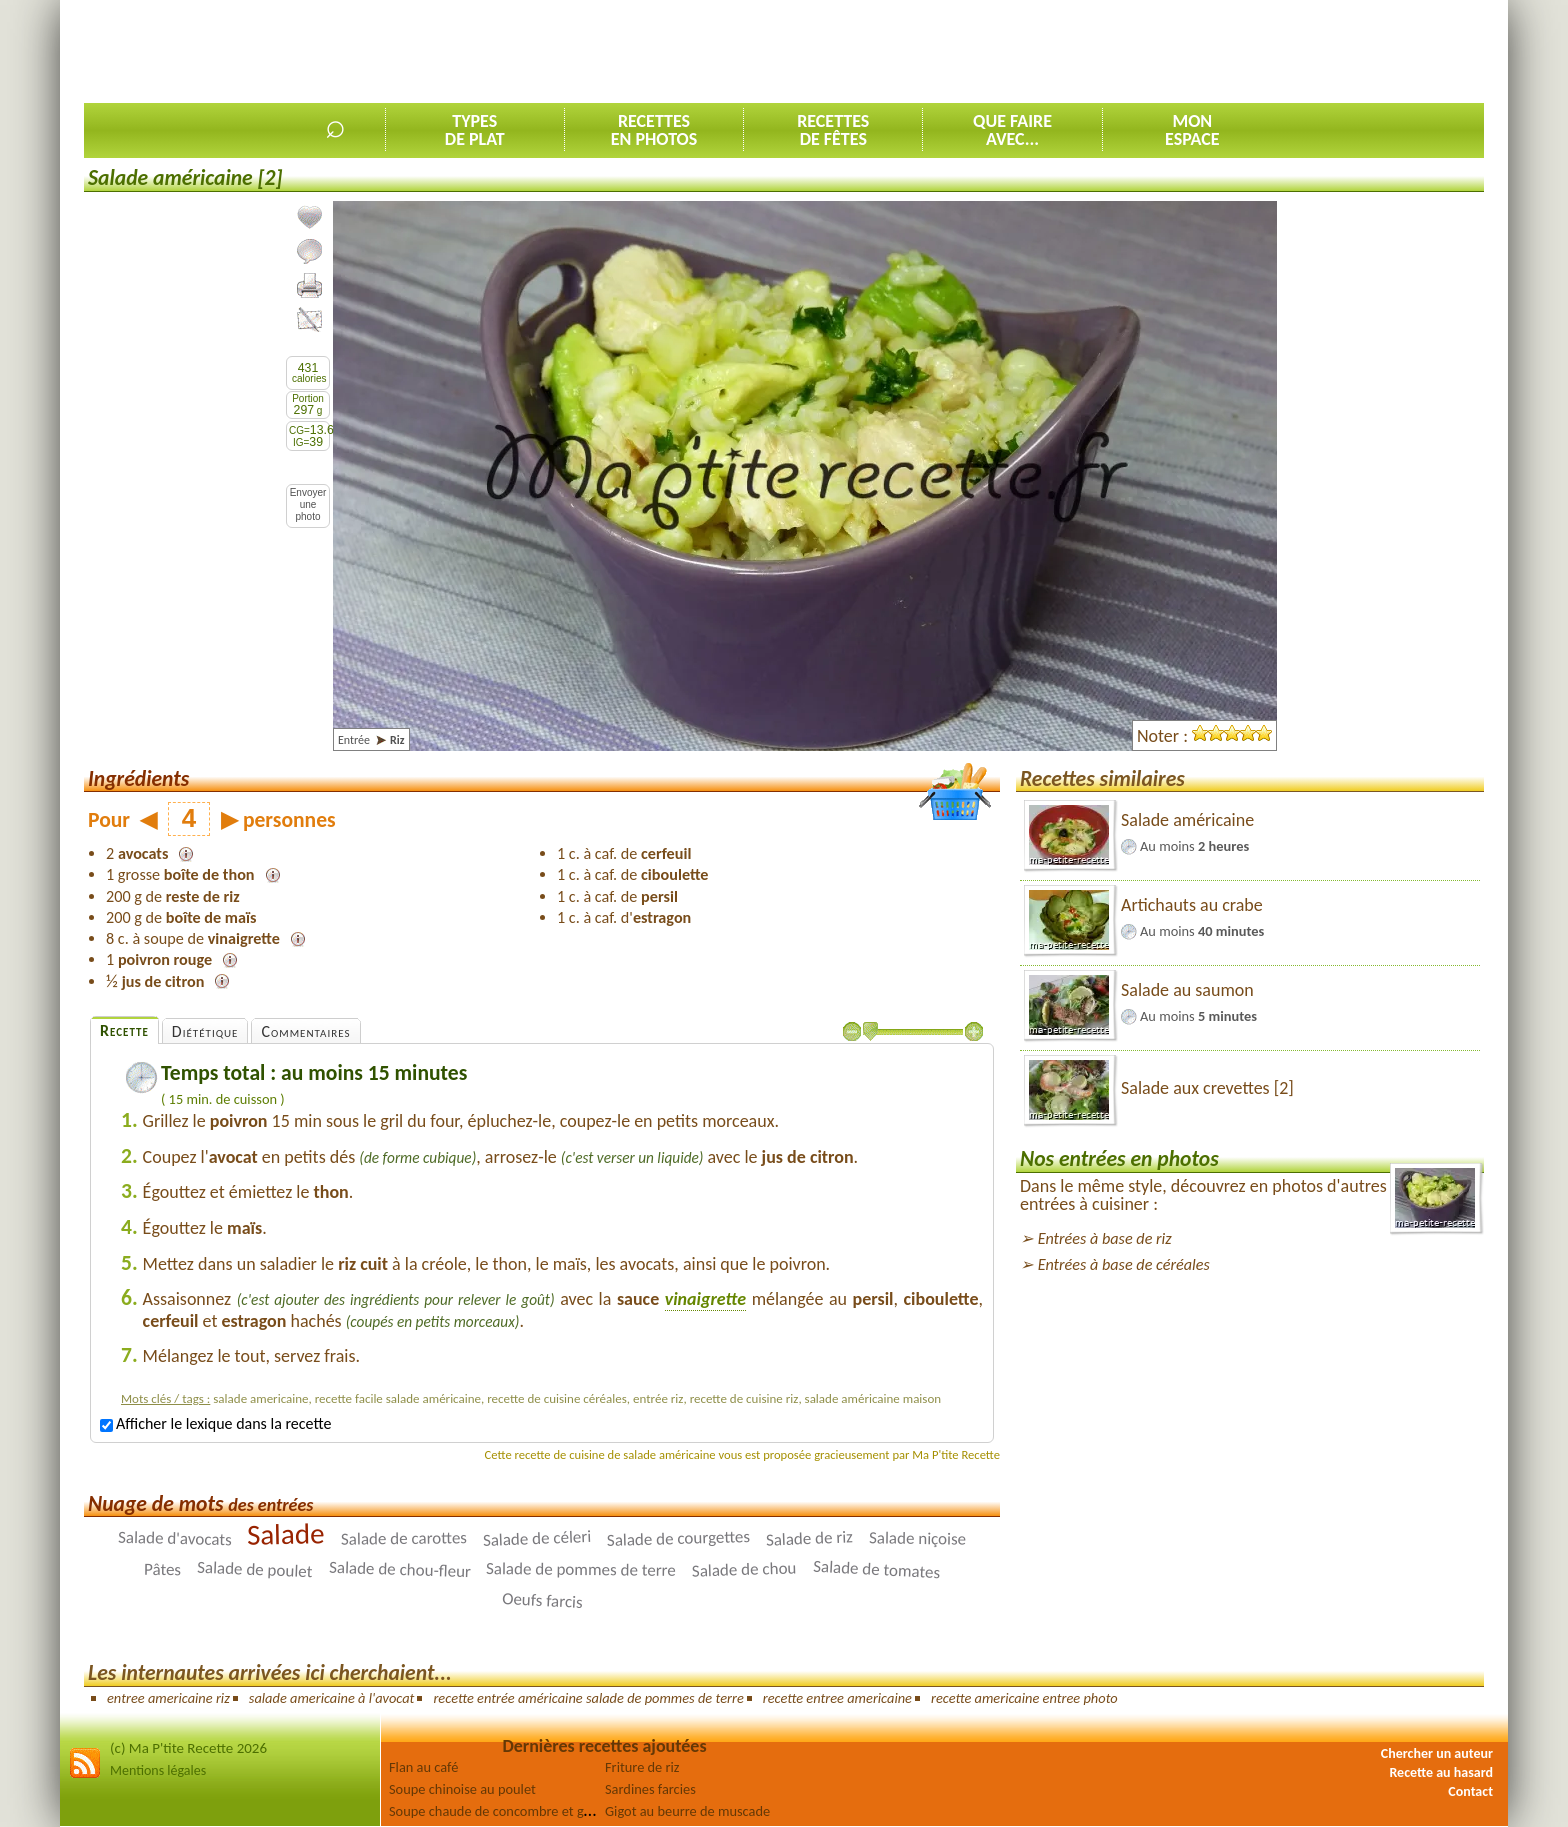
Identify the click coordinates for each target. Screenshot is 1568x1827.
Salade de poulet (255, 1570)
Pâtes (162, 1569)
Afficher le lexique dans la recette (215, 1423)
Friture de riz (642, 1767)
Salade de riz (810, 1538)
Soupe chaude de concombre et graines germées (530, 1811)
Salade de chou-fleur (399, 1569)
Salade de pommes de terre (581, 1569)
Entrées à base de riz (1105, 1238)
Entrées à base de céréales (1124, 1264)
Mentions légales (158, 1770)
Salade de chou (744, 1570)
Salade (286, 1533)
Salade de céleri (536, 1538)
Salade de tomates (876, 1570)
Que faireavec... (1012, 130)
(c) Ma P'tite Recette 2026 (188, 1748)
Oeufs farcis (541, 1600)
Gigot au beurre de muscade (687, 1811)
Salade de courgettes (679, 1538)
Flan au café (423, 1767)
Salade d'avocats (175, 1539)
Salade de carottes (404, 1538)
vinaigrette (705, 1299)
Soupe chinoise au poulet (462, 1789)
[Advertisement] (1120, 51)
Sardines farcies (650, 1789)
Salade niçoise (917, 1539)
